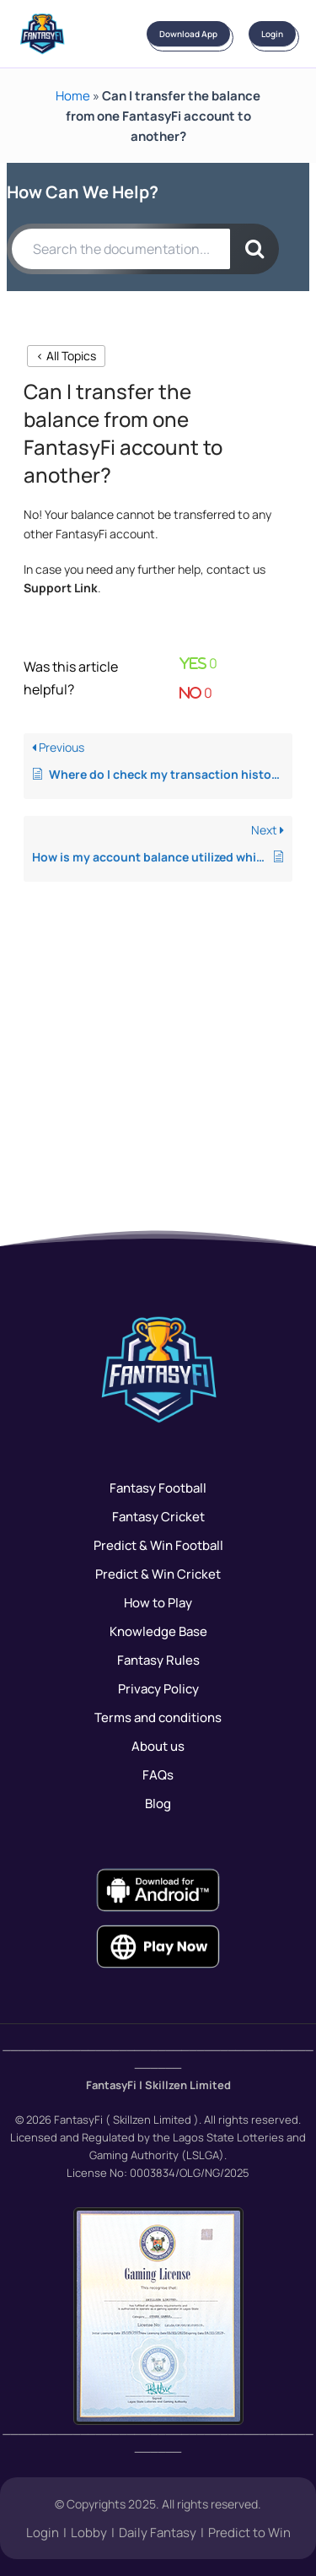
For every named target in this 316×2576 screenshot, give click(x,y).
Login (272, 34)
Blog (158, 1803)
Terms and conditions (158, 1717)
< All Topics (66, 356)
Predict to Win (249, 2532)
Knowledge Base (158, 1631)
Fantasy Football (158, 1487)
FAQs (158, 1774)
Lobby (89, 2532)
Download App (188, 34)
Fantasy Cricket (158, 1516)
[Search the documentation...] (121, 249)
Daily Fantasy (157, 2532)
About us (158, 1745)
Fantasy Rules (158, 1659)
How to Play (158, 1602)
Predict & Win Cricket (158, 1573)
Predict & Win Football (158, 1544)
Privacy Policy (158, 1688)
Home (73, 95)
